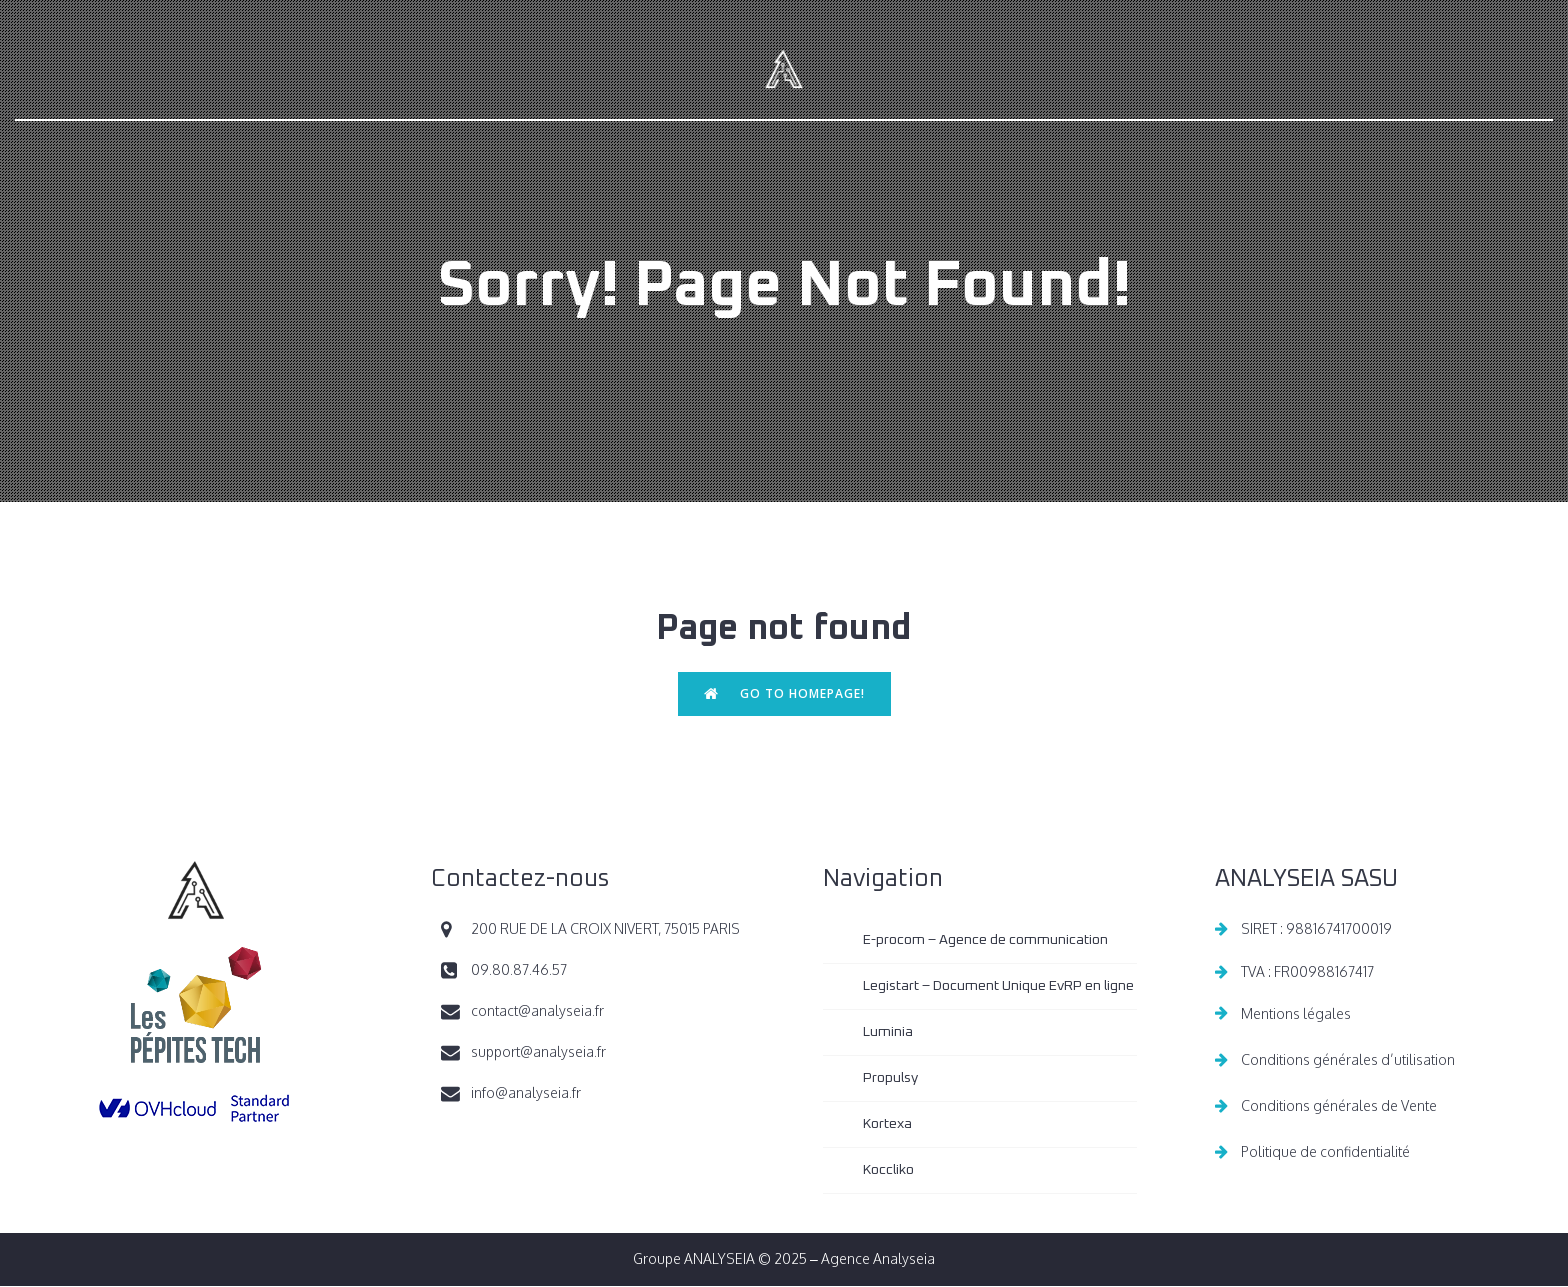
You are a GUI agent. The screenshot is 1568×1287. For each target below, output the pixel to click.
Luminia (888, 1033)
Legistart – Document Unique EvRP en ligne (998, 987)
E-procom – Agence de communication (985, 941)
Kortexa (887, 1125)
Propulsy (890, 1079)
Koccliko (888, 1171)
